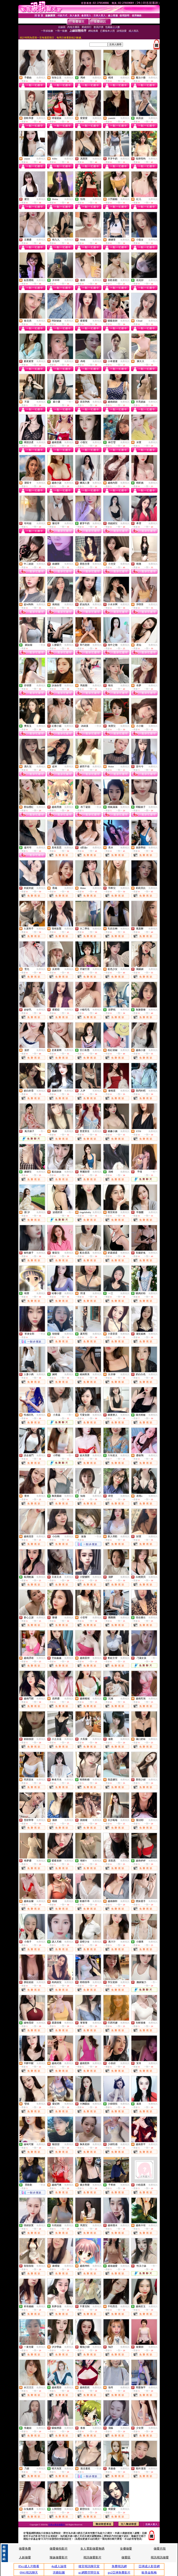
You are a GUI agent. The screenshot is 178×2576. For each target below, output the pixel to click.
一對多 (42, 645)
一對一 (154, 361)
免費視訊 (40, 77)
